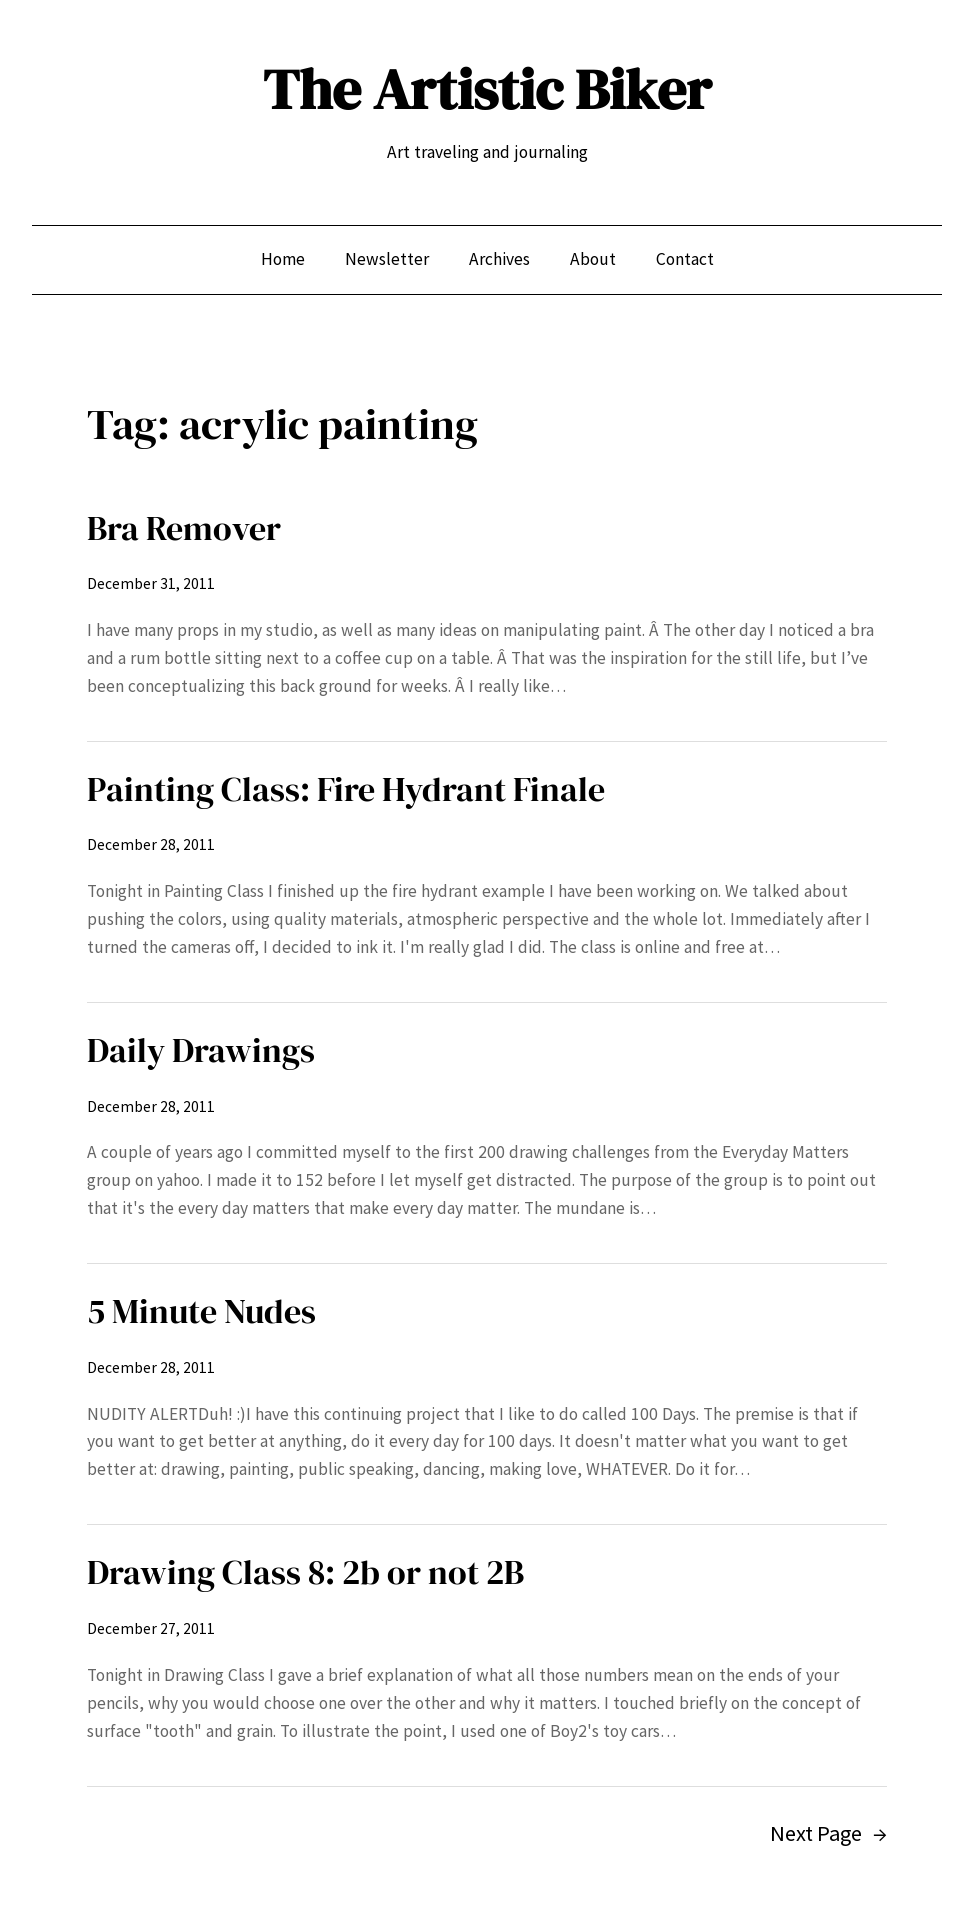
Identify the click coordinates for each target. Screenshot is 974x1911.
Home (283, 259)
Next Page (828, 1834)
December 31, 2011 (151, 583)
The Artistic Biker (487, 89)
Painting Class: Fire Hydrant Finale (346, 789)
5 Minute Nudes (201, 1311)
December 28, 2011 (151, 844)
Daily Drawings (201, 1050)
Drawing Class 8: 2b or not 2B (305, 1572)
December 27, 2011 (151, 1628)
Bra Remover (184, 528)
